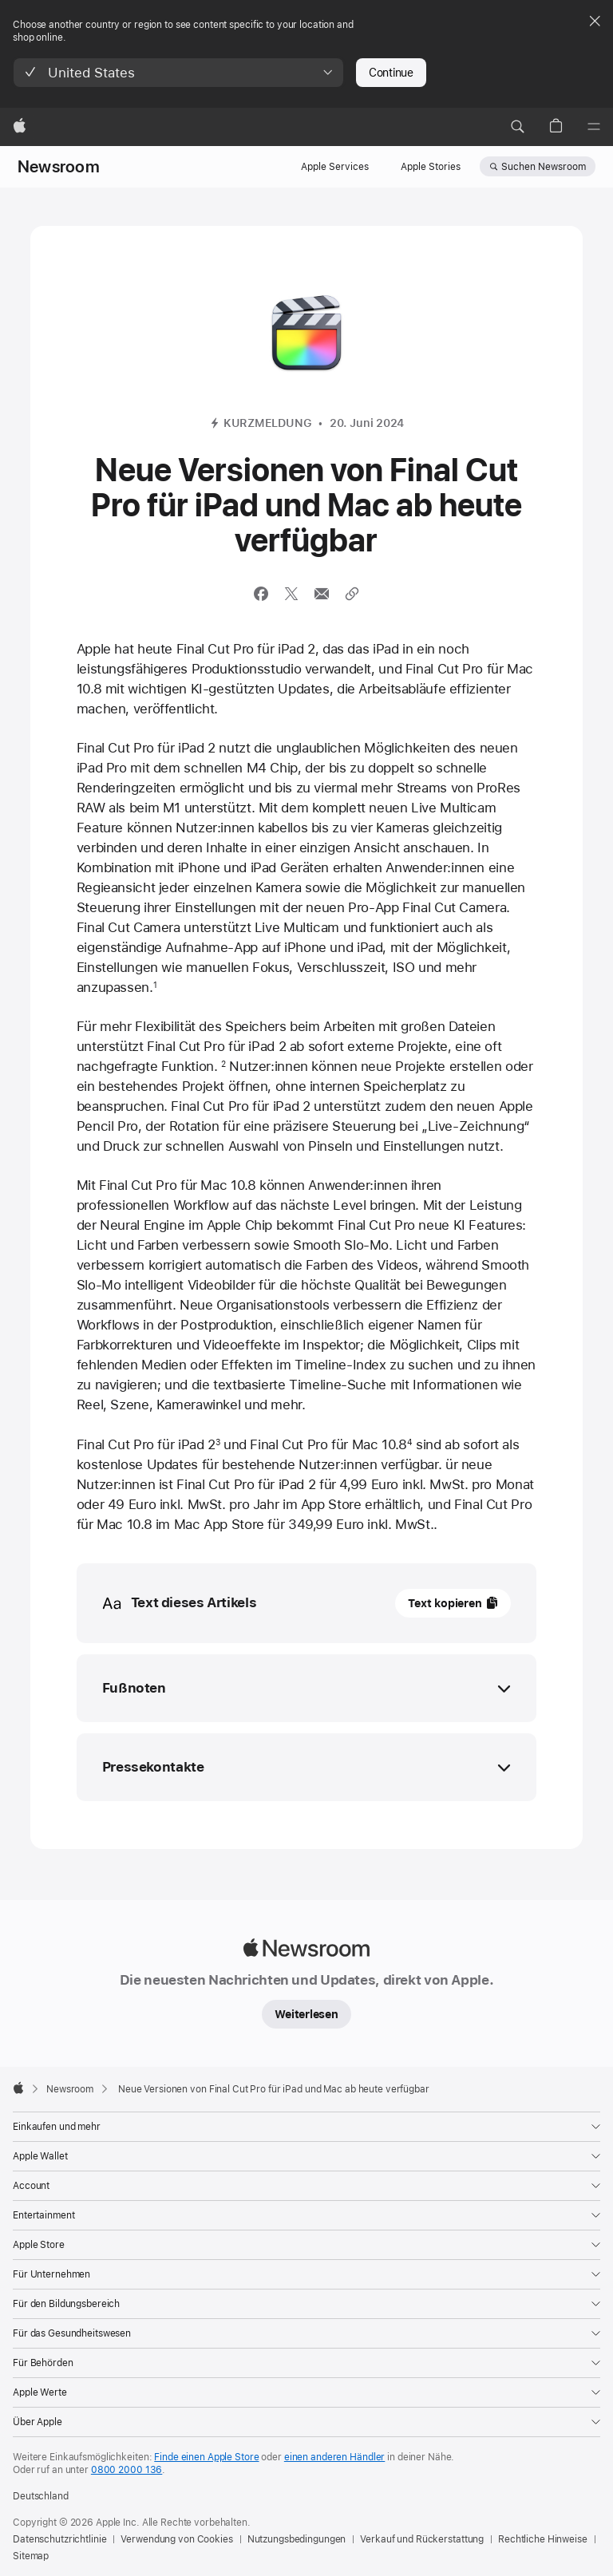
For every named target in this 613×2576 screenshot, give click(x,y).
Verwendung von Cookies (176, 2539)
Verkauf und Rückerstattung (422, 2539)
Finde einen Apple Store (206, 2457)
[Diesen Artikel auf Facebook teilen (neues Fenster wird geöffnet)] (261, 593)
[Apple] (19, 127)
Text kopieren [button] (444, 1603)
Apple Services (335, 166)
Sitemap (31, 2556)
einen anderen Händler (334, 2457)
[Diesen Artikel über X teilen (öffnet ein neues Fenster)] (291, 593)
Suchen (543, 166)
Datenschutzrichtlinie (59, 2539)
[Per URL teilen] (352, 593)
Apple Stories (431, 166)
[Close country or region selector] (594, 21)
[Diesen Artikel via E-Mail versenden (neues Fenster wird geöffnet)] (321, 593)
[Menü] (594, 127)
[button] (178, 72)
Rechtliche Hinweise (542, 2539)
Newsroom (59, 166)
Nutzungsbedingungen (296, 2539)
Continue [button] (391, 72)
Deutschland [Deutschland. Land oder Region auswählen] (41, 2496)
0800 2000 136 (126, 2469)
